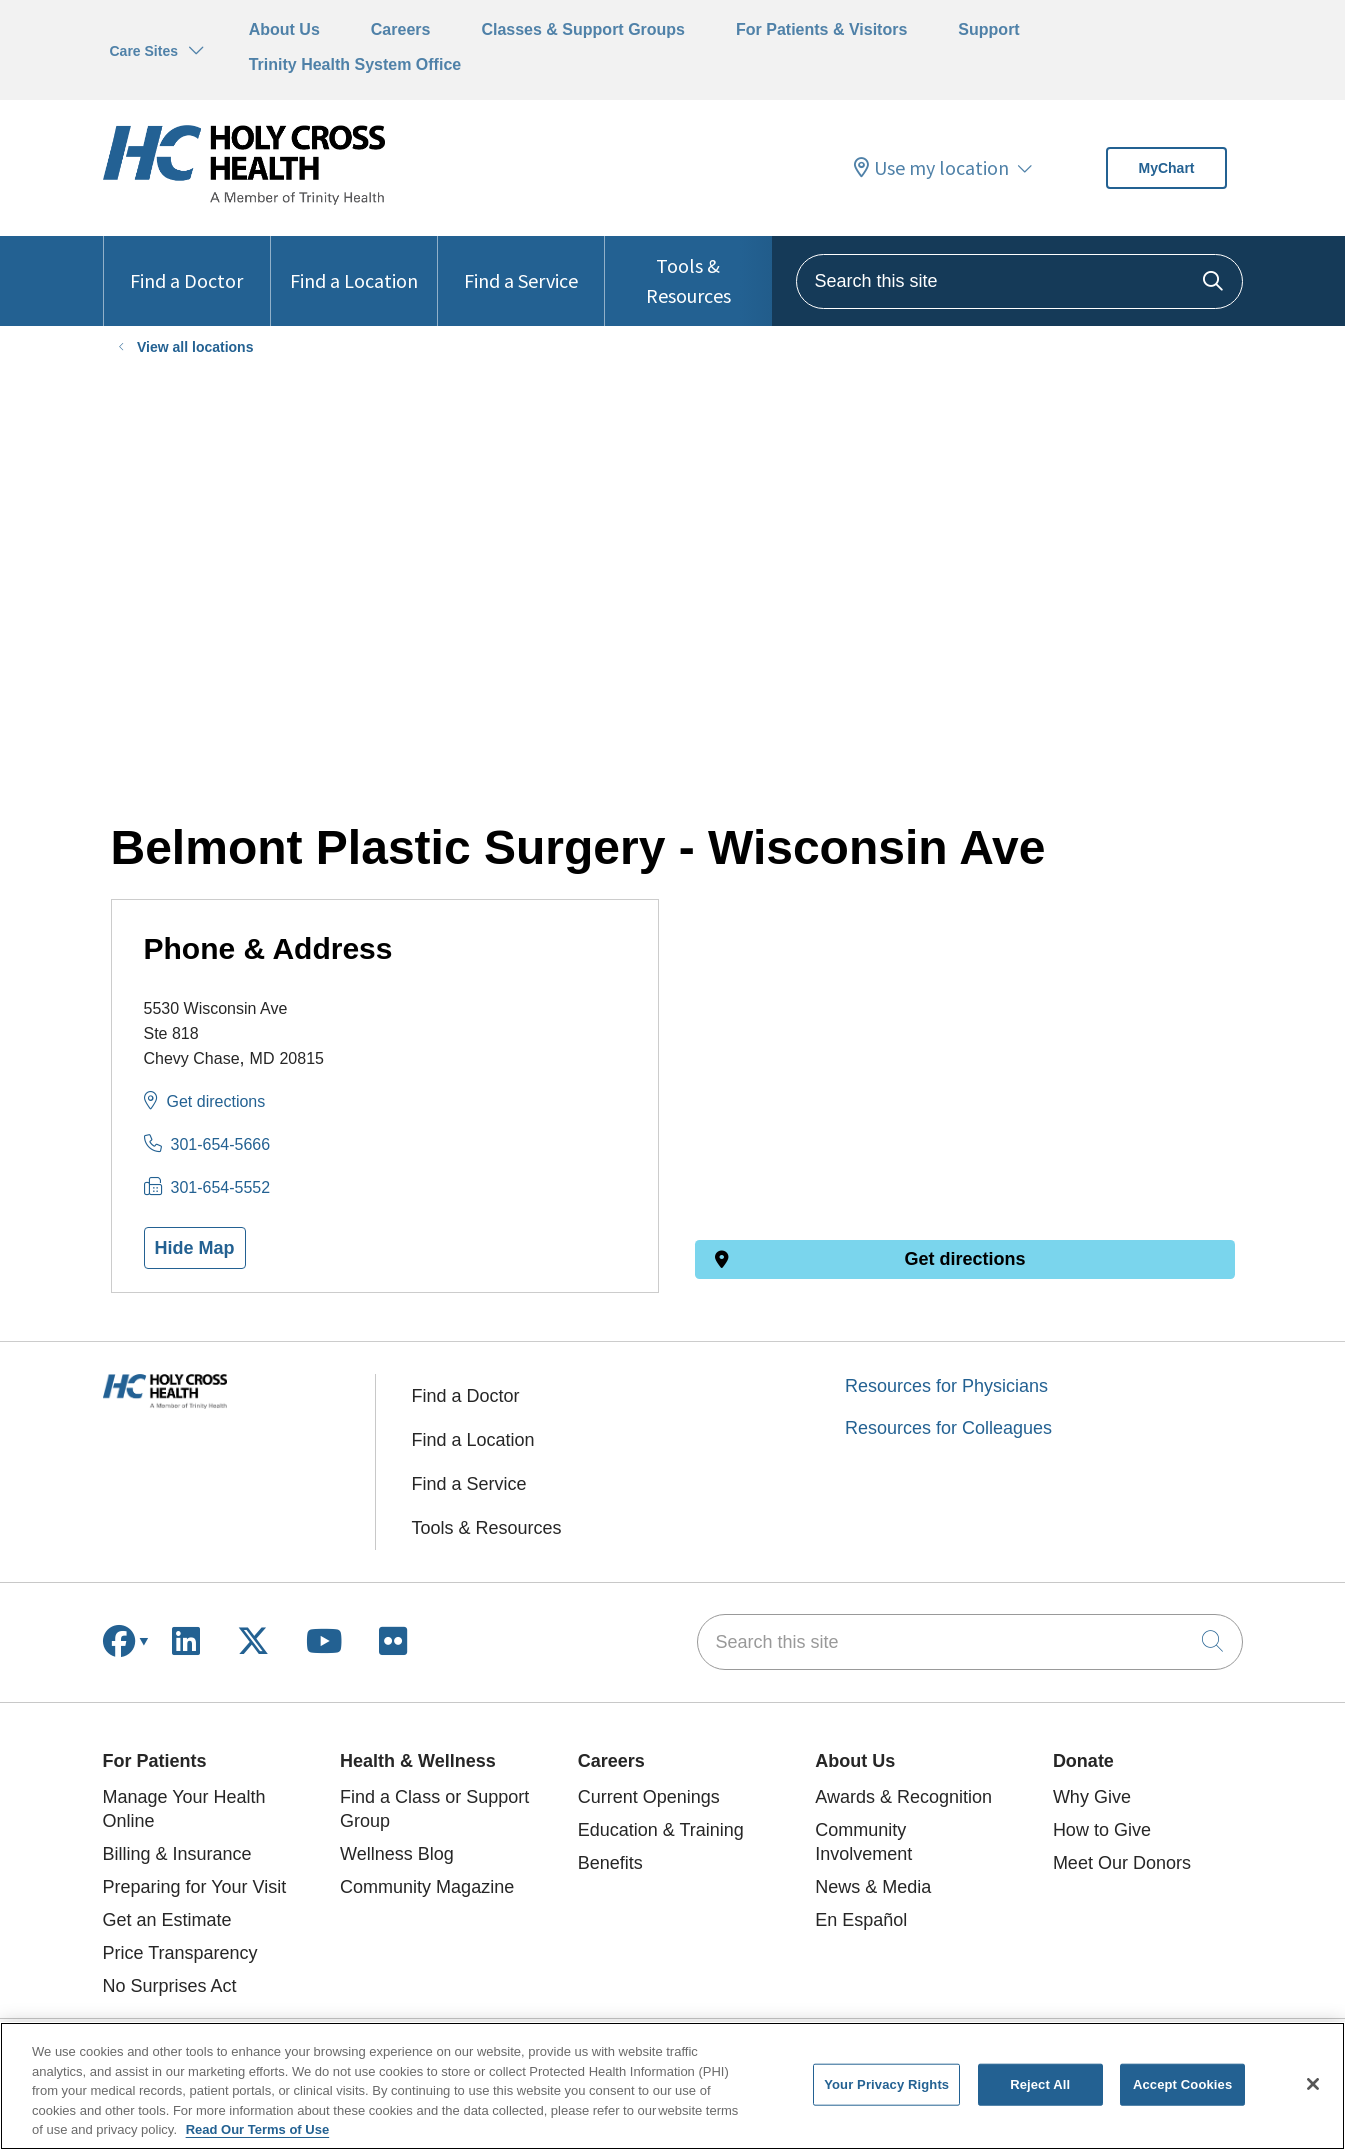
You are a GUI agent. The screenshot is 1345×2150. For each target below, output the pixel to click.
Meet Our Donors (1122, 1863)
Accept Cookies (1182, 2084)
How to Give (1102, 1830)
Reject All (1040, 2084)
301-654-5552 (221, 1187)
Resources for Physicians (946, 1386)
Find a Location (354, 264)
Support (988, 29)
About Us (284, 29)
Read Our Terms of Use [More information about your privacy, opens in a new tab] (258, 2129)
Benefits (610, 1863)
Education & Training (661, 1830)
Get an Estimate (167, 1920)
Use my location (931, 168)
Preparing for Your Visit (195, 1887)
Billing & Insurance (177, 1854)
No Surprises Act (170, 1986)
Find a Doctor (186, 264)
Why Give (1092, 1797)
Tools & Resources (688, 272)
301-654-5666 (221, 1144)
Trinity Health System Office (355, 64)
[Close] (1313, 2084)
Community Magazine (427, 1887)
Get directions (216, 1101)
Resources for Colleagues (948, 1428)
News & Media (873, 1887)
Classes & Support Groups (583, 29)
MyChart (1166, 168)
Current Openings (649, 1797)
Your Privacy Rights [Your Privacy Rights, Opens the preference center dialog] (886, 2084)
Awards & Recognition (903, 1797)
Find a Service (521, 264)
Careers (401, 29)
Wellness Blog (397, 1854)
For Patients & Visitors (821, 29)
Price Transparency (180, 1953)
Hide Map (195, 1248)
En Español (861, 1920)
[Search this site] (1019, 281)
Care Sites (144, 51)
